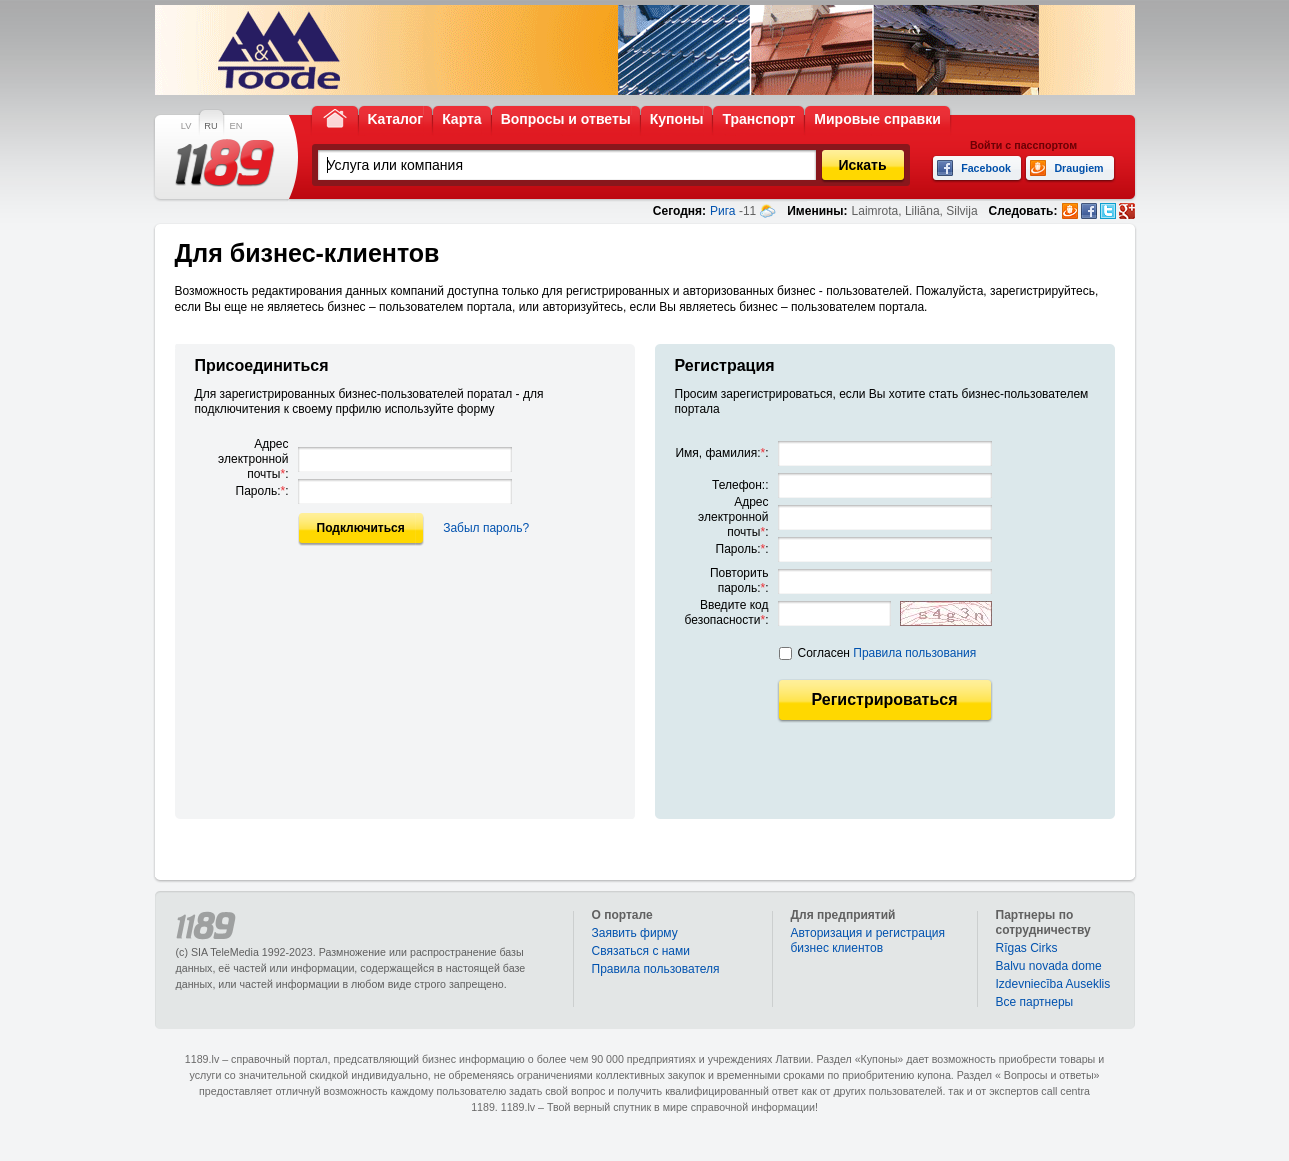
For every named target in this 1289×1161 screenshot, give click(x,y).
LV (186, 126)
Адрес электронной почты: (253, 459)
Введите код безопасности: (727, 612)
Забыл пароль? (486, 528)
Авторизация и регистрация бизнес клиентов (868, 940)
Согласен (887, 653)
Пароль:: (262, 491)
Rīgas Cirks (1027, 948)
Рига (723, 211)
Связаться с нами (641, 951)
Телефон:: (740, 485)
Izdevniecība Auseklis (1053, 984)
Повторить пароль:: (739, 580)
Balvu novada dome (1049, 966)
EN (236, 126)
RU (210, 126)
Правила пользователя (656, 969)
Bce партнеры (1035, 1002)
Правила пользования (914, 653)
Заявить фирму (635, 933)
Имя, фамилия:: (721, 453)
